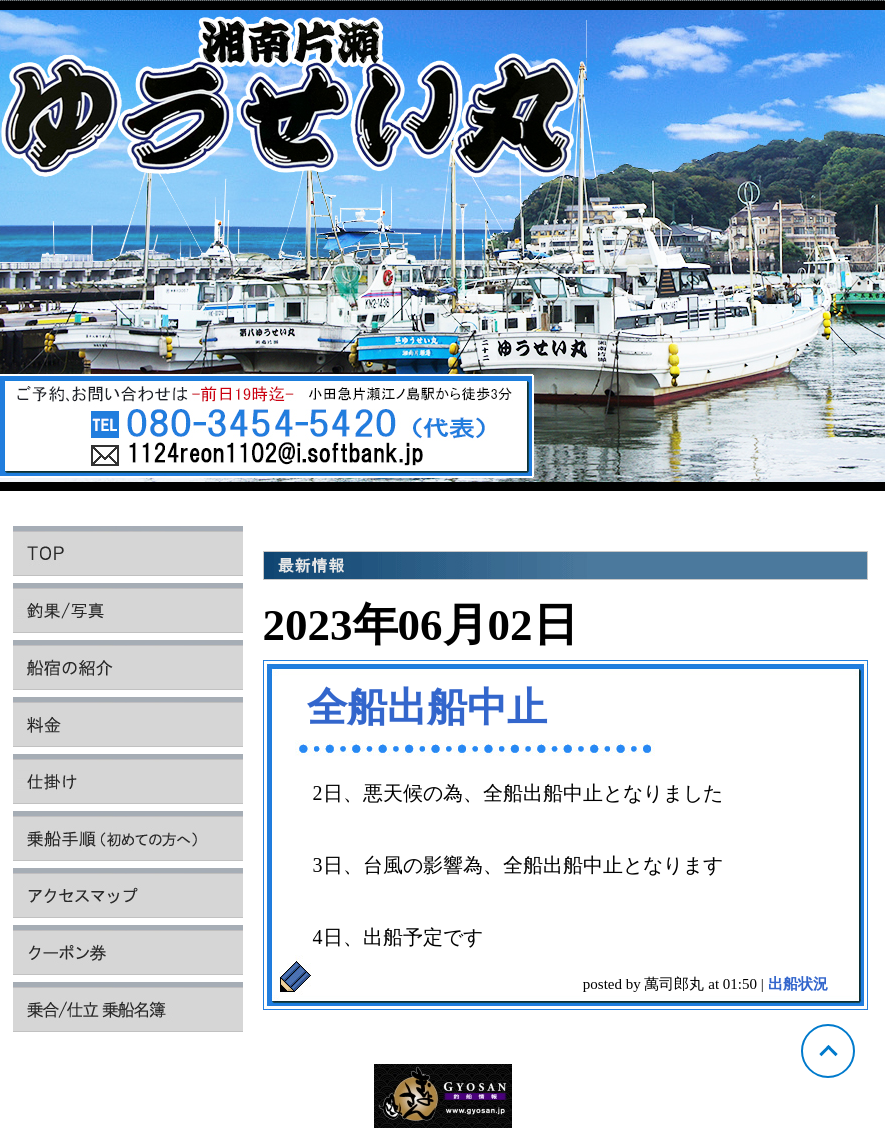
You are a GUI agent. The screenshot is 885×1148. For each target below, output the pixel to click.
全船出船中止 (427, 707)
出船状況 (798, 984)
